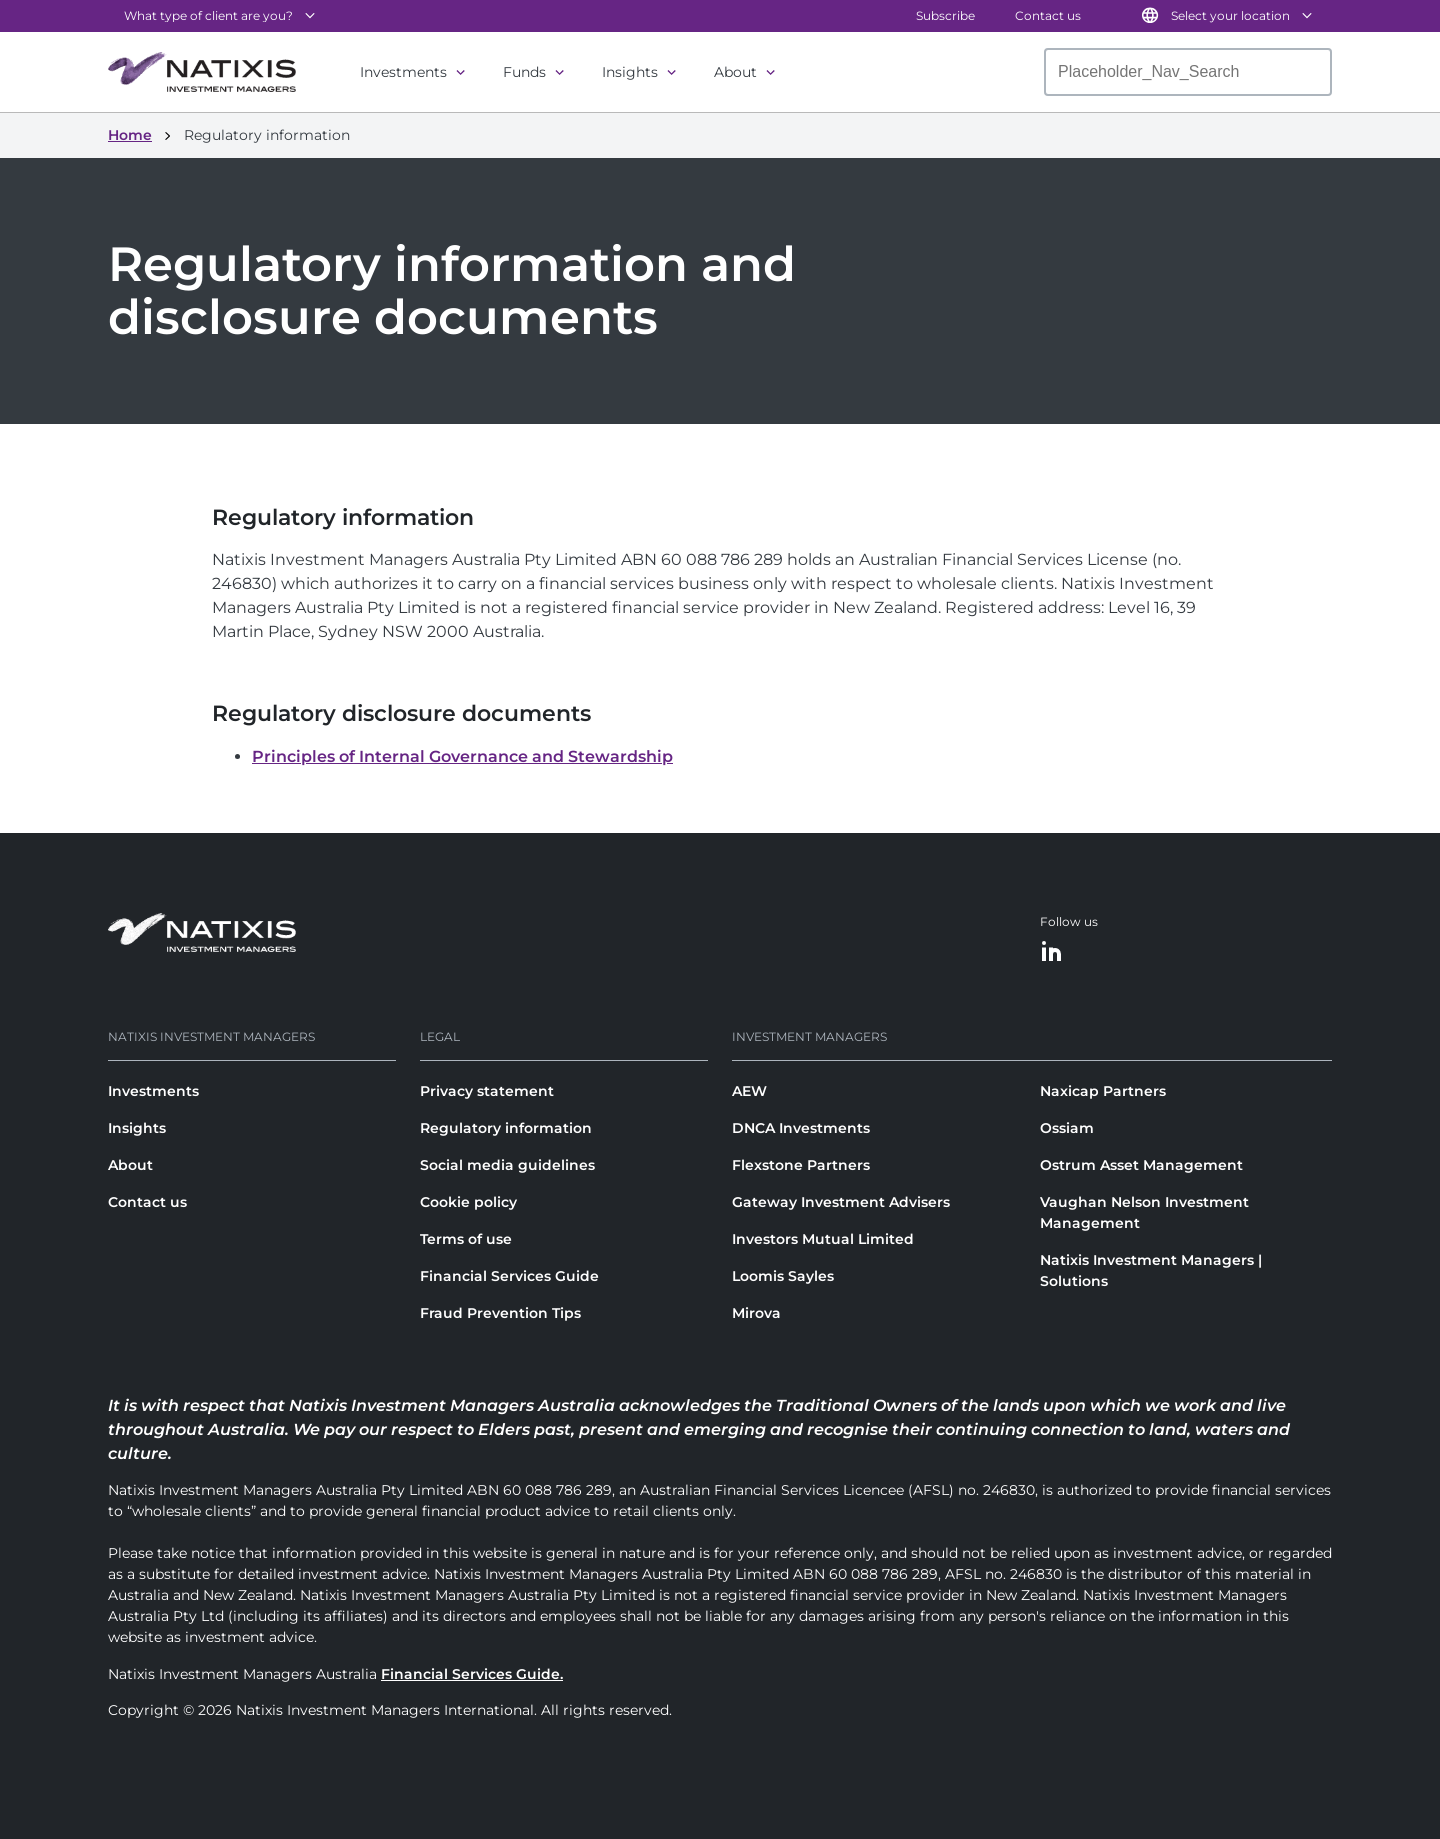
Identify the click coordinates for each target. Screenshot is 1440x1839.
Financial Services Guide (509, 1276)
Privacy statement (487, 1091)
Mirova (756, 1313)
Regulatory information (506, 1128)
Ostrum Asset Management (1141, 1165)
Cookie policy (468, 1202)
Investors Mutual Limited (823, 1239)
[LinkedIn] (1052, 952)
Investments (403, 72)
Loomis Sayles (783, 1276)
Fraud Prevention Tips (500, 1313)
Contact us (1048, 15)
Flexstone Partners (801, 1165)
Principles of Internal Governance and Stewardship (462, 756)
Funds (524, 72)
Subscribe (945, 15)
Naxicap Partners (1103, 1091)
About (735, 72)
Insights (630, 72)
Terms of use (466, 1239)
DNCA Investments (801, 1128)
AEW (749, 1091)
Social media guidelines (507, 1165)
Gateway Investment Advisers (841, 1202)
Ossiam (1067, 1128)
